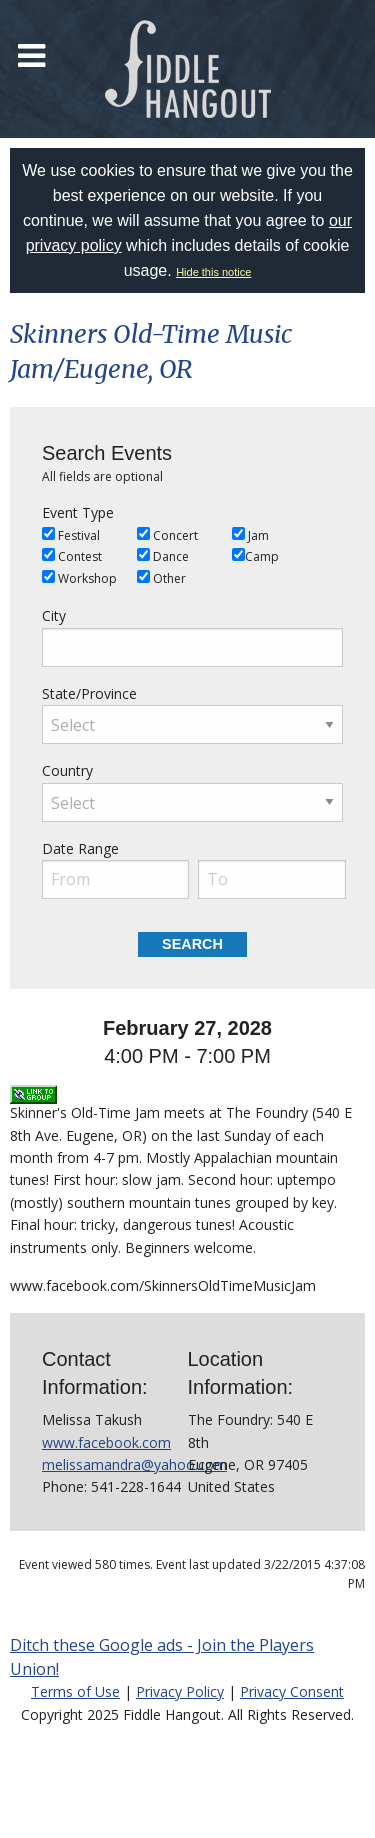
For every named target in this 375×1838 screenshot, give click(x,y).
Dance (163, 556)
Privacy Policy (180, 1691)
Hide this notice (213, 272)
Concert (167, 535)
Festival (71, 535)
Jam (250, 535)
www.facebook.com (106, 1442)
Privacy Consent (292, 1691)
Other (161, 578)
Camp (255, 556)
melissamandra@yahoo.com (134, 1464)
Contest (72, 556)
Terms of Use (75, 1691)
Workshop (79, 578)
